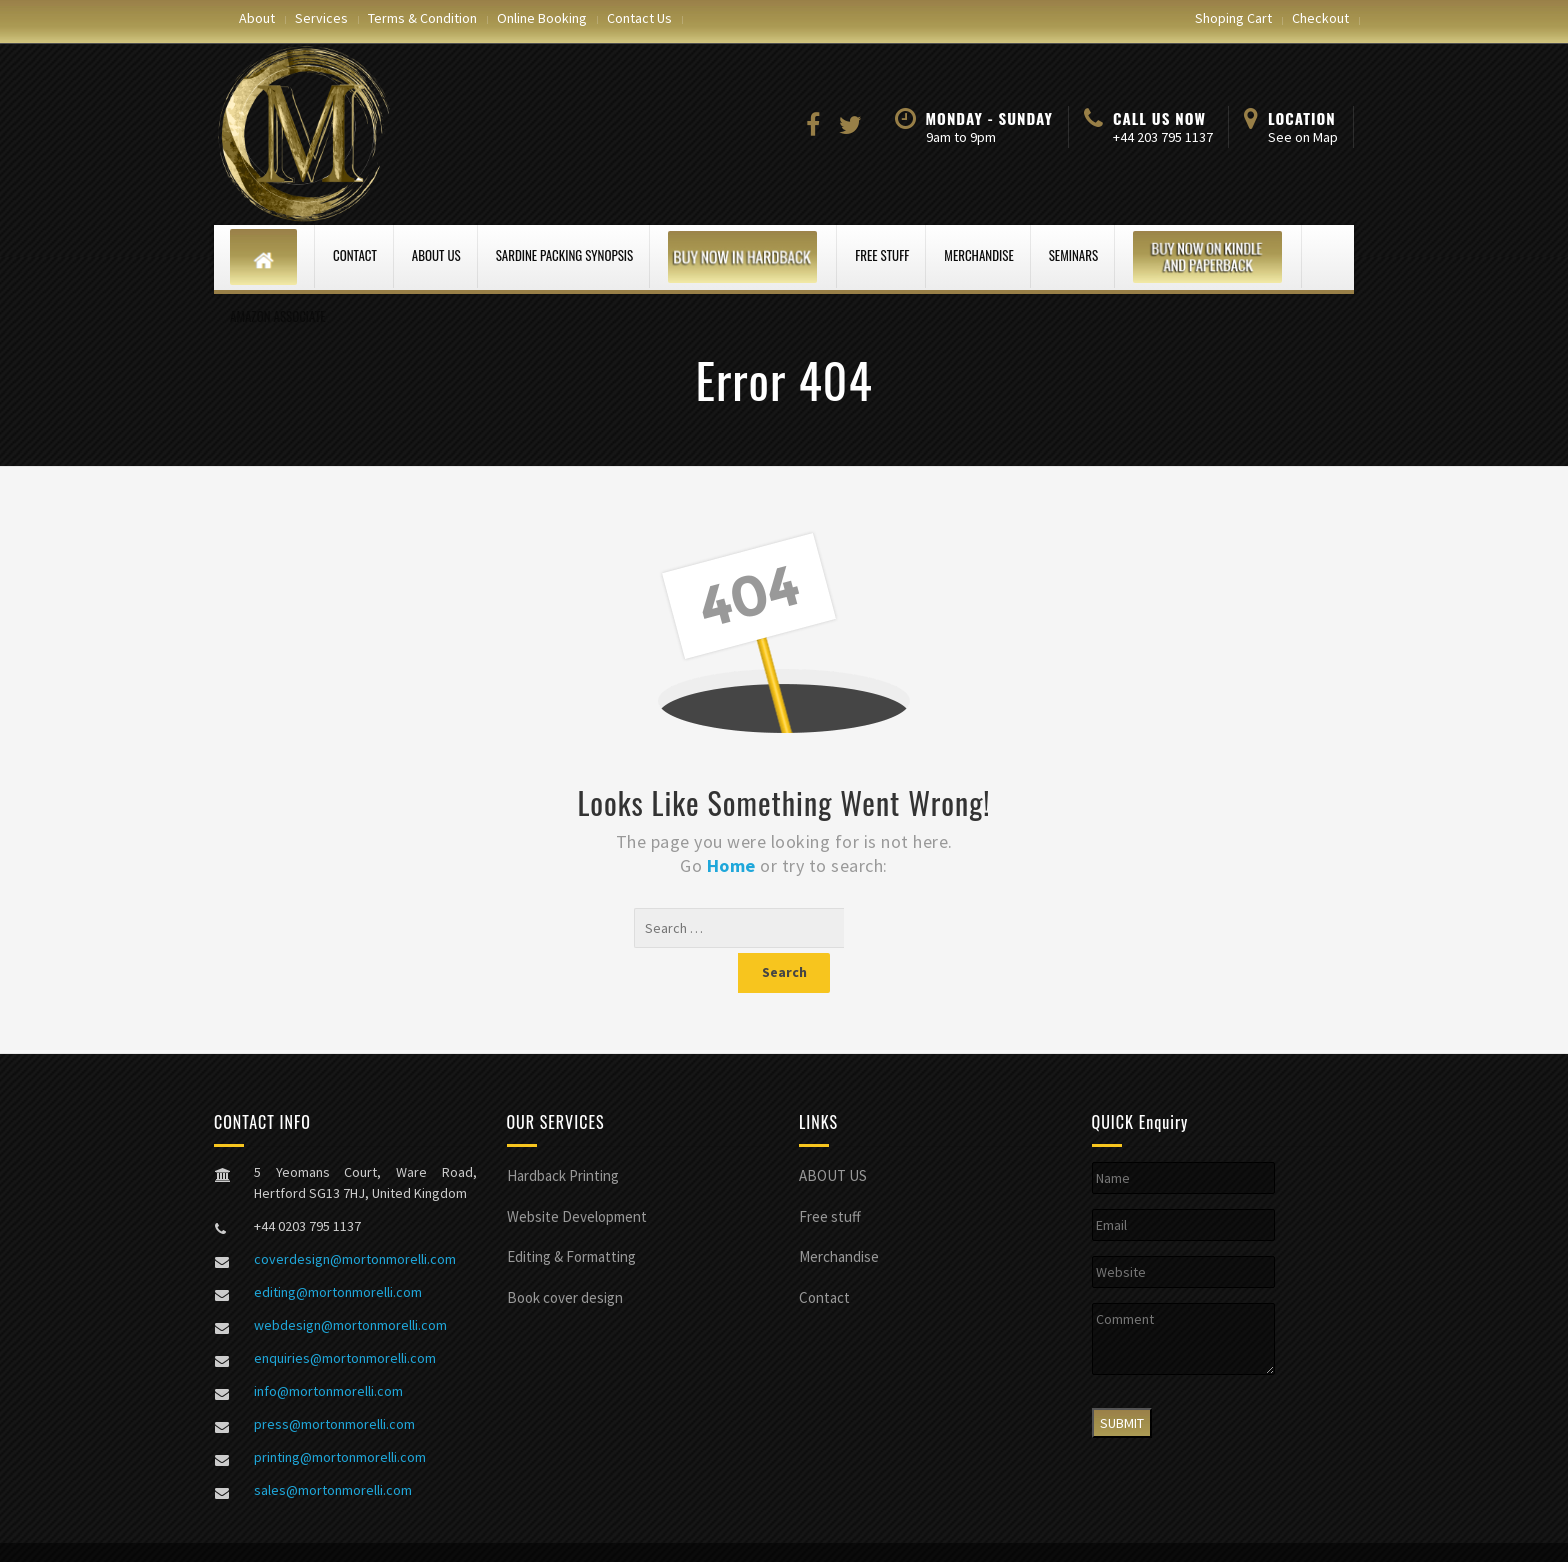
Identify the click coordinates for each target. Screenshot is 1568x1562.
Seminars (1073, 255)
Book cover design (565, 1257)
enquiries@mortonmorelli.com (345, 1318)
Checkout (1320, 18)
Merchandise (978, 255)
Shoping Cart (1233, 18)
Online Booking (542, 18)
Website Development (577, 1176)
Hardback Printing (563, 1135)
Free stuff (882, 255)
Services (321, 18)
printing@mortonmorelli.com (340, 1417)
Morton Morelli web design (452, 1532)
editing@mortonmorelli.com (338, 1252)
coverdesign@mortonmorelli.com (355, 1219)
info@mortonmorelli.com (328, 1351)
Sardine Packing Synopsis (565, 255)
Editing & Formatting (571, 1216)
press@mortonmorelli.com (334, 1384)
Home (734, 865)
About (257, 18)
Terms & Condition (422, 18)
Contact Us (639, 18)
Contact (355, 255)
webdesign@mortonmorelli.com (350, 1285)
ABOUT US (436, 255)
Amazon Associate (278, 316)
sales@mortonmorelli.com (333, 1450)
